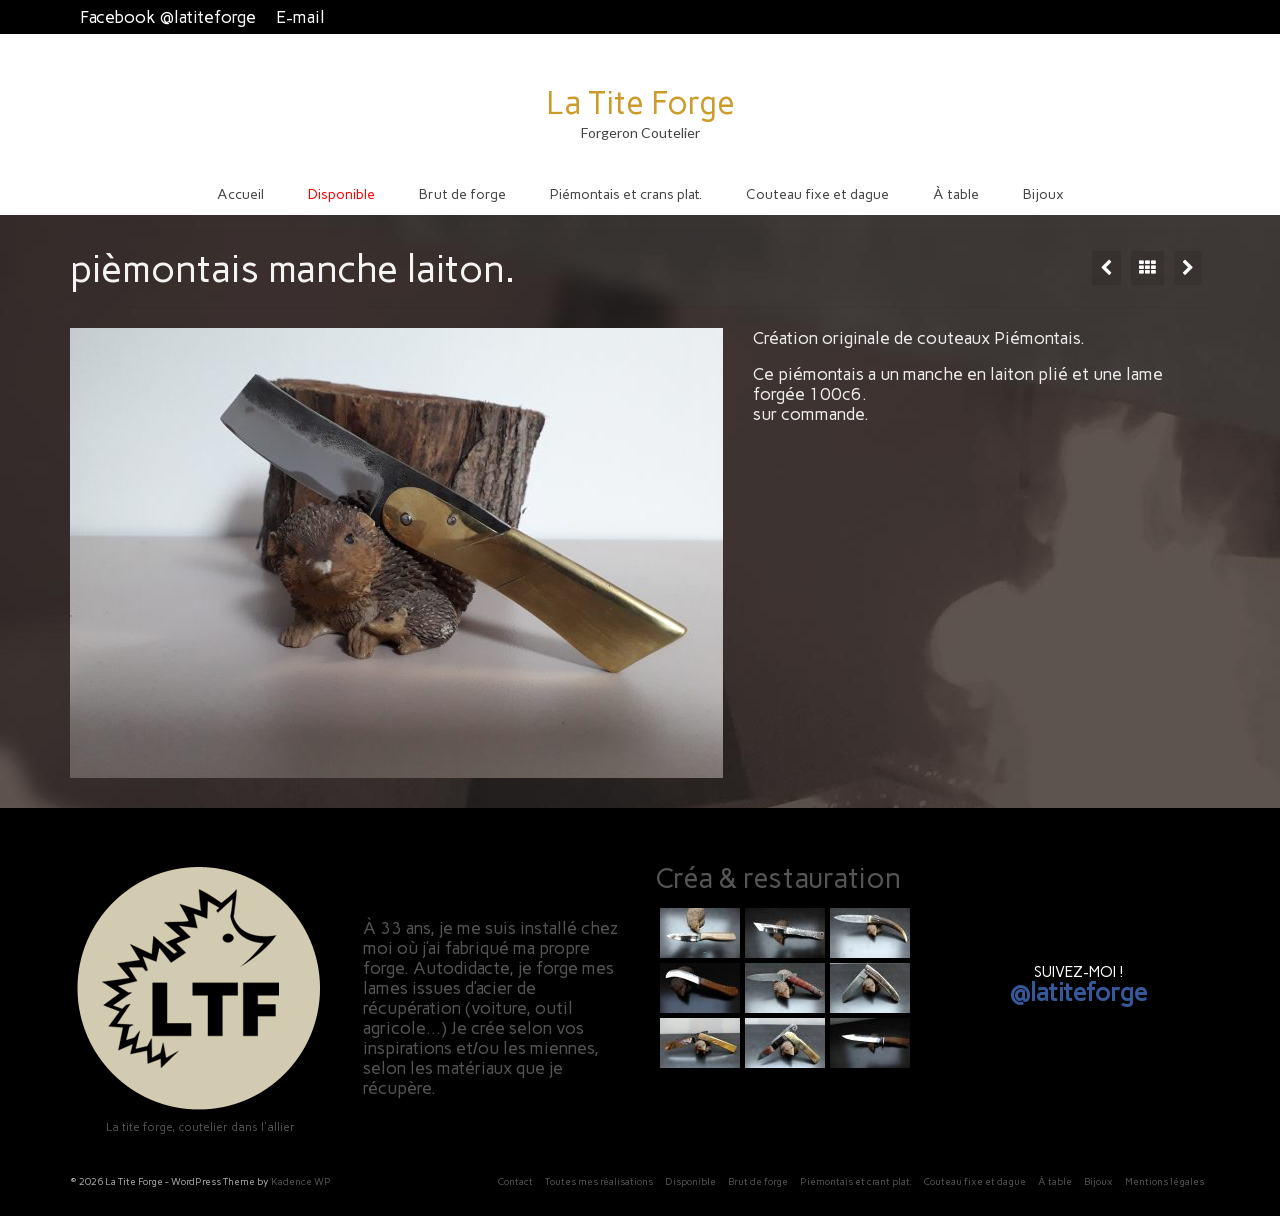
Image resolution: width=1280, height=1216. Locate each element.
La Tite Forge (640, 103)
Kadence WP (301, 1181)
